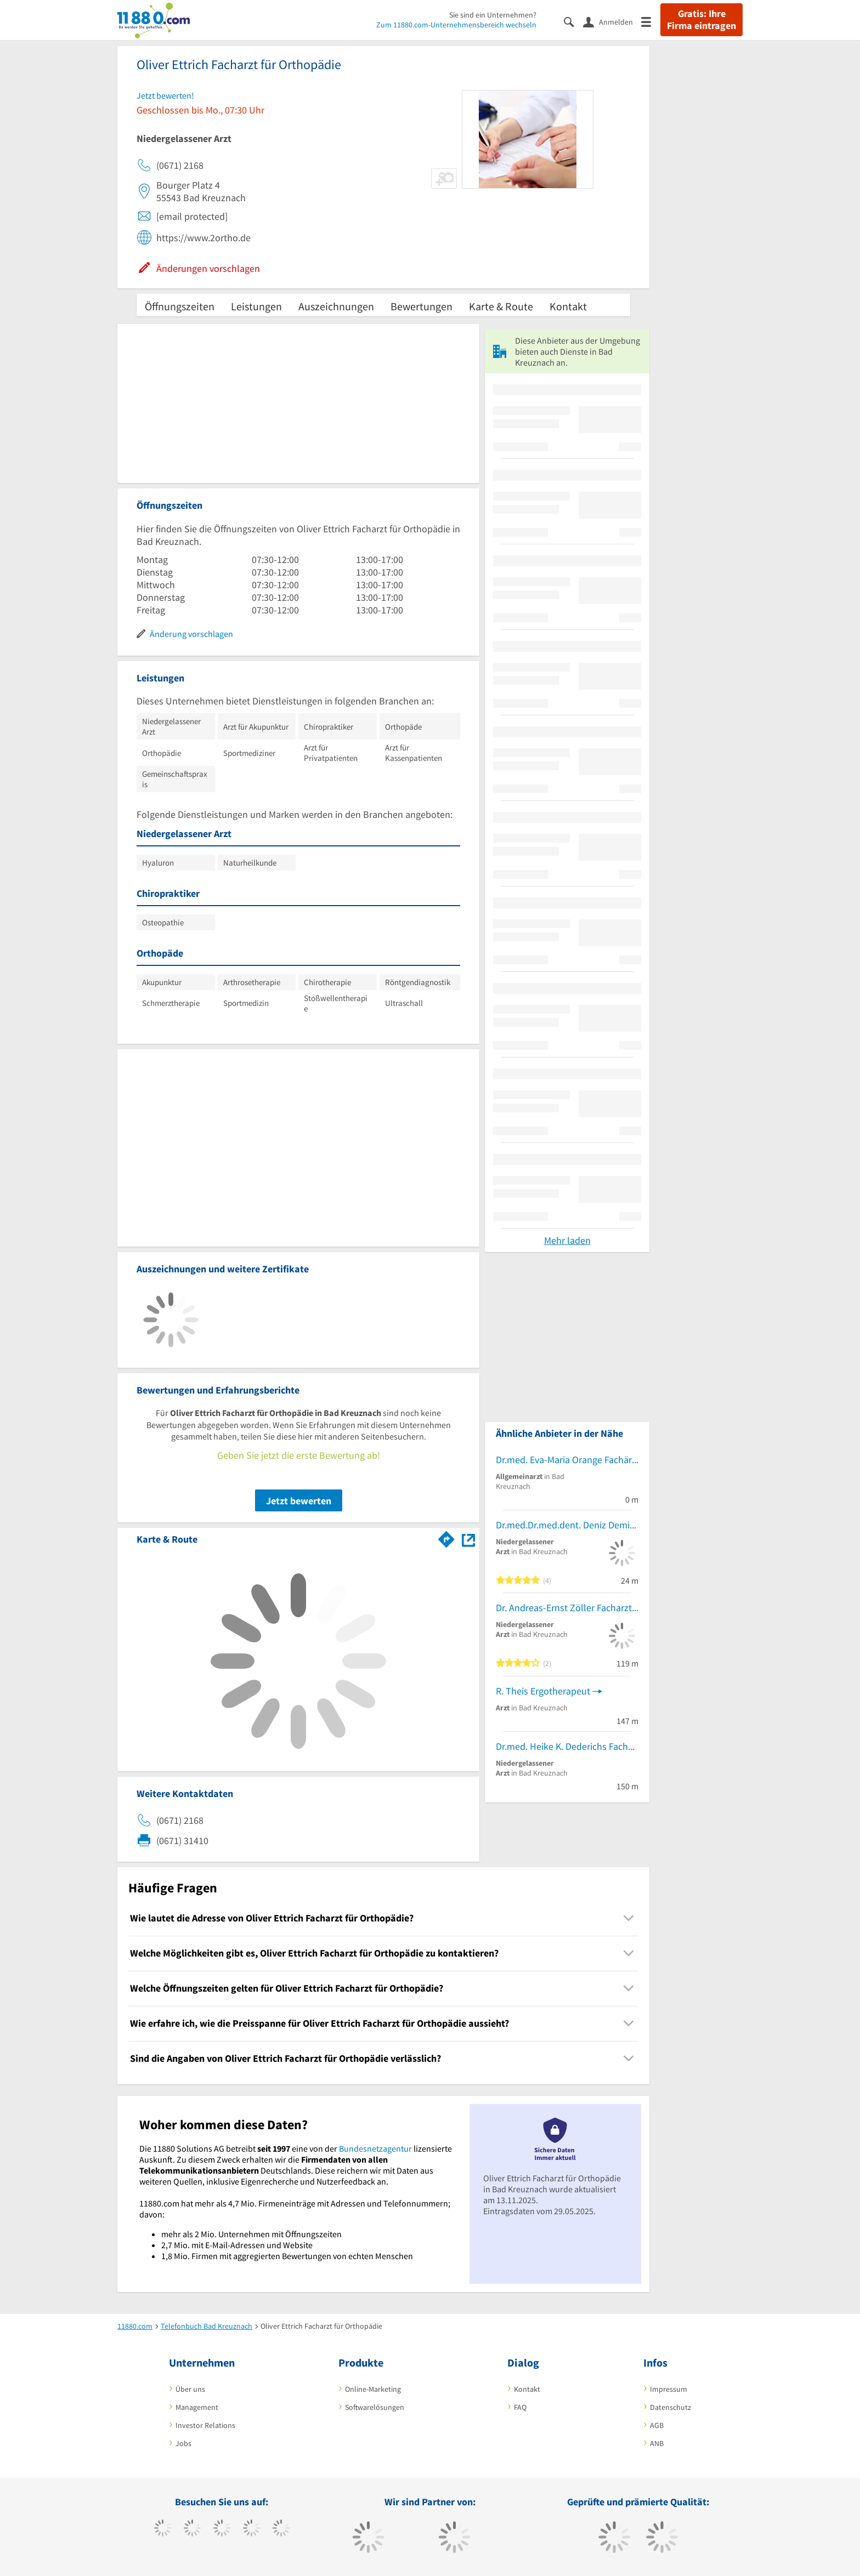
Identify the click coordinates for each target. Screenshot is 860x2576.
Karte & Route (501, 306)
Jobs (183, 2443)
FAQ (520, 2407)
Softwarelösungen (374, 2407)
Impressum (668, 2389)
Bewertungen (421, 306)
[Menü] (650, 21)
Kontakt (568, 306)
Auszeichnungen (336, 306)
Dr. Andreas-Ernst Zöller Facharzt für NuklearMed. (567, 1607)
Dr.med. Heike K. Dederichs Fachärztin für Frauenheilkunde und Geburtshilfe (567, 1746)
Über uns (190, 2389)
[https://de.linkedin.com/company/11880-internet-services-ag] (281, 2529)
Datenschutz (670, 2407)
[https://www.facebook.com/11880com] (162, 2529)
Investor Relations (205, 2425)
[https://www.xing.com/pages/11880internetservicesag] (251, 2529)
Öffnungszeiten (179, 306)
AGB (657, 2425)
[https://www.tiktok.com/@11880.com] (192, 2529)
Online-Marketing (373, 2389)
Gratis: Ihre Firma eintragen (701, 19)
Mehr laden (567, 1240)
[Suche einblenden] (573, 21)
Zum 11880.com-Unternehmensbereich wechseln (456, 25)
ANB (657, 2443)
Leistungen (256, 306)
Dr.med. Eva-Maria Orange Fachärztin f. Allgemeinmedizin (567, 1459)
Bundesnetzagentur (375, 2148)
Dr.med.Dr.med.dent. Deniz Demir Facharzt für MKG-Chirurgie (567, 1525)
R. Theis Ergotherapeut (543, 1691)
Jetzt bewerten (298, 1500)
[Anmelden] (612, 21)
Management (197, 2407)
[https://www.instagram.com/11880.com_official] (222, 2529)
